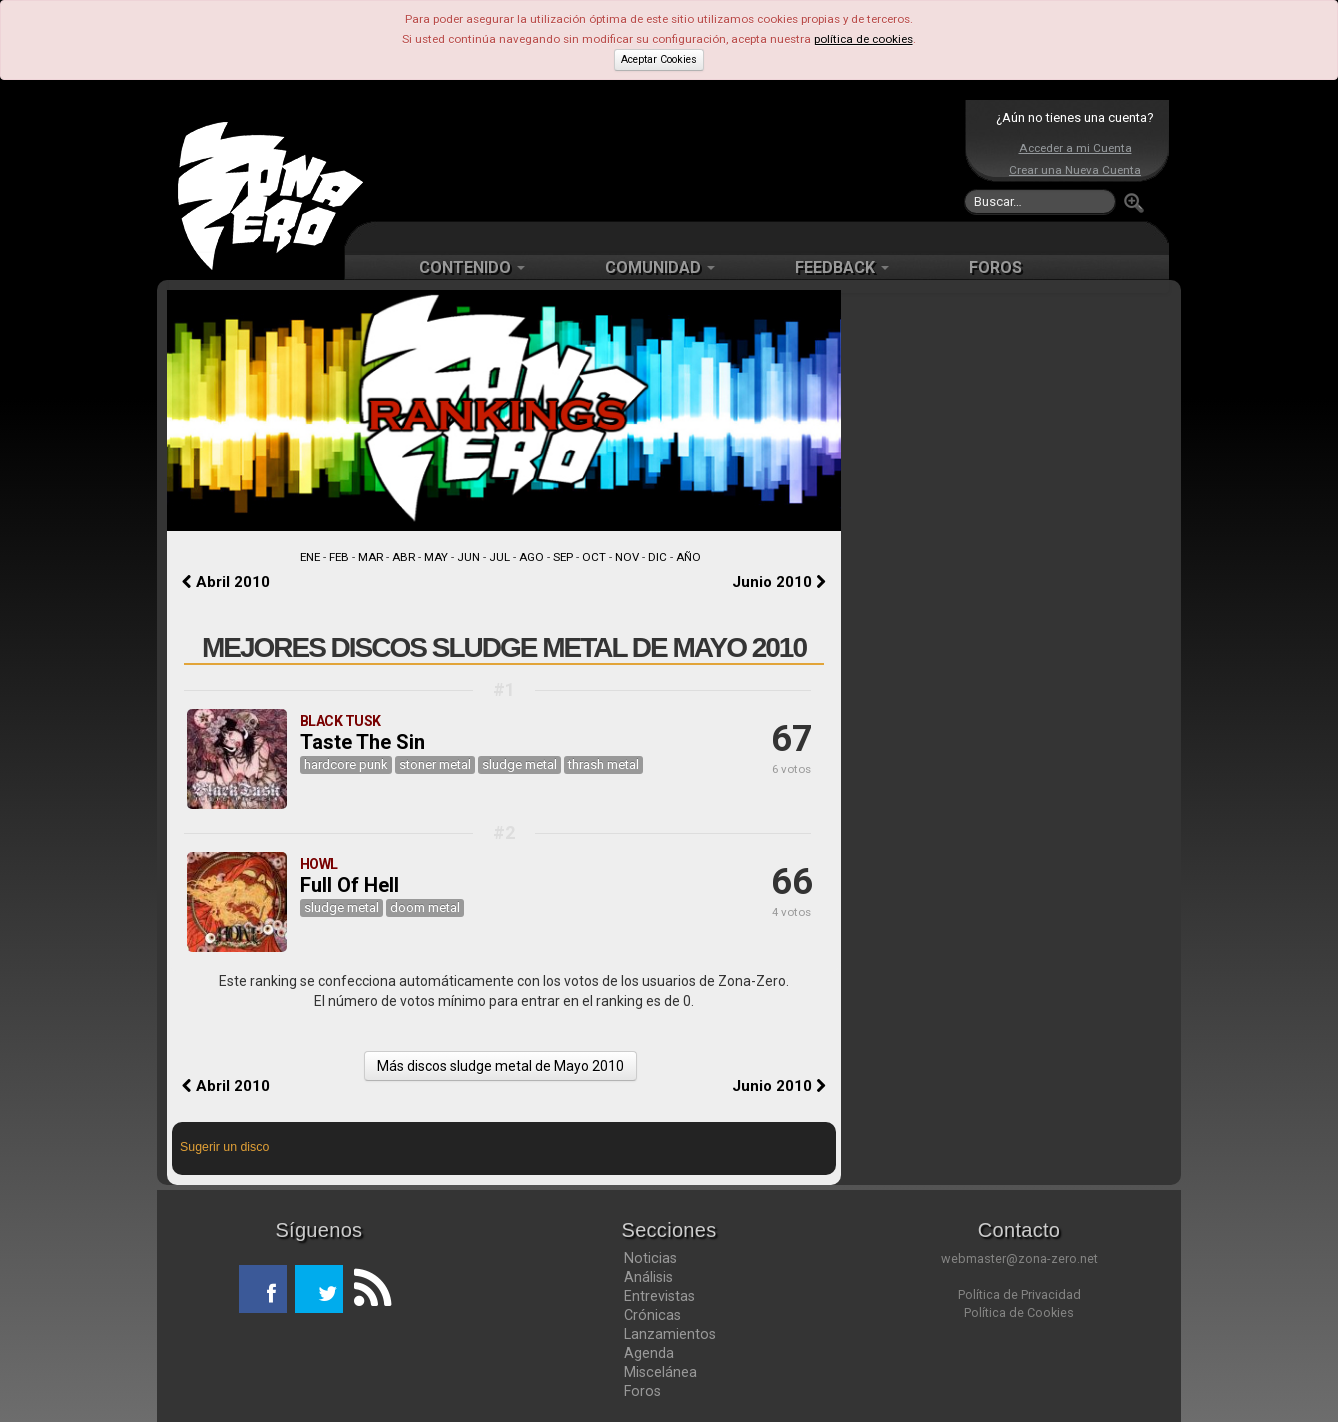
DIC (657, 557)
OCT (594, 557)
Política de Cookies (1019, 1312)
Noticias (650, 1258)
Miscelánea (660, 1372)
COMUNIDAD (660, 267)
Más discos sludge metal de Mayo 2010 (500, 1066)
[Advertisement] (664, 160)
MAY (436, 557)
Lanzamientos (670, 1334)
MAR (370, 557)
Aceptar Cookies (659, 59)
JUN (468, 557)
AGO (531, 557)
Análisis (648, 1277)
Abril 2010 (226, 582)
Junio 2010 (779, 582)
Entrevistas (659, 1296)
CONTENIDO (472, 267)
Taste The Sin (362, 742)
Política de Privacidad (1019, 1294)
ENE (310, 557)
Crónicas (652, 1315)
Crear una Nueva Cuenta (1075, 170)
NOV (627, 557)
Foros (642, 1391)
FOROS (995, 267)
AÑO (688, 557)
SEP (563, 557)
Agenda (649, 1353)
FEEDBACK (842, 267)
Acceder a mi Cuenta (1075, 148)
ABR (403, 557)
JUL (499, 557)
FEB (339, 557)
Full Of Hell (349, 885)
